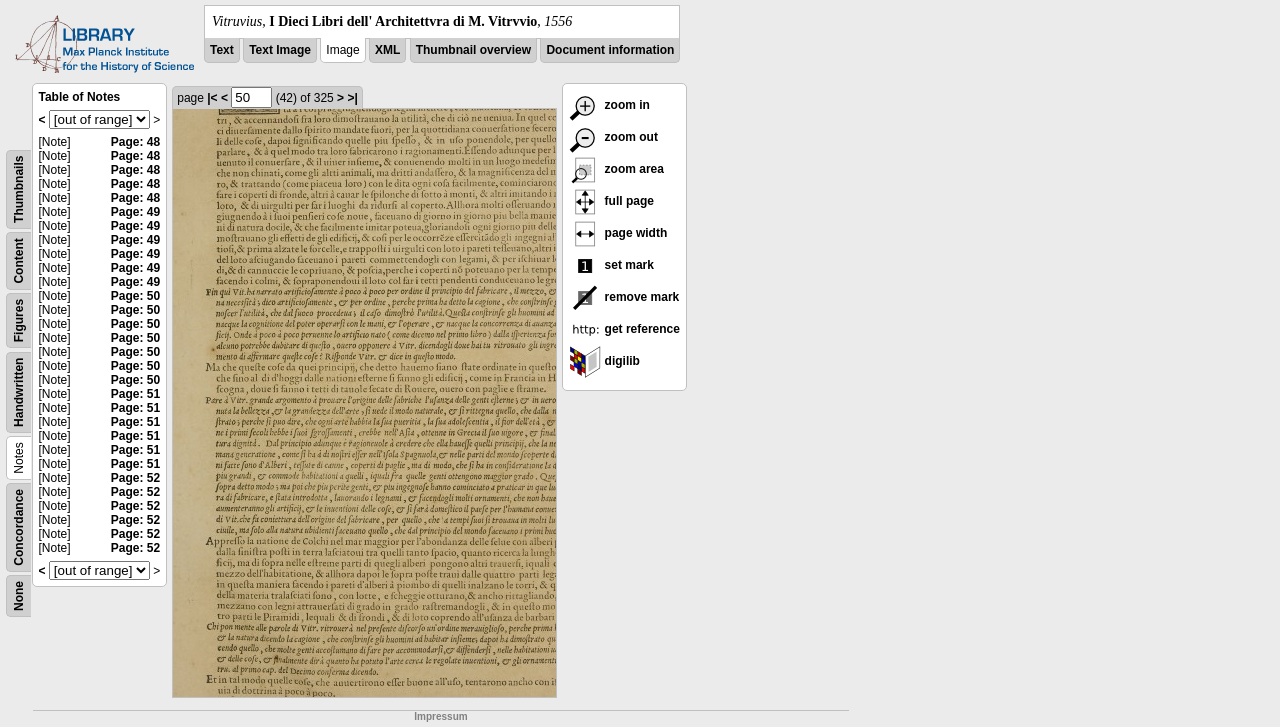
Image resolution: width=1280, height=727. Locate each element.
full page (611, 201)
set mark (611, 265)
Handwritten (19, 392)
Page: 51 (135, 394)
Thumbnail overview (473, 50)
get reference (624, 329)
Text (222, 50)
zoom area (616, 169)
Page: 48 (135, 142)
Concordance (19, 527)
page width (618, 233)
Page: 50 (135, 296)
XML (387, 50)
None (19, 596)
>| (352, 98)
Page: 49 (135, 212)
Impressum (440, 716)
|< (212, 98)
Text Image (280, 50)
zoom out (613, 137)
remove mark (624, 297)
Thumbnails (19, 189)
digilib (604, 361)
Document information (610, 50)
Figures (19, 320)
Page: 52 (135, 478)
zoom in (609, 105)
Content (19, 260)
